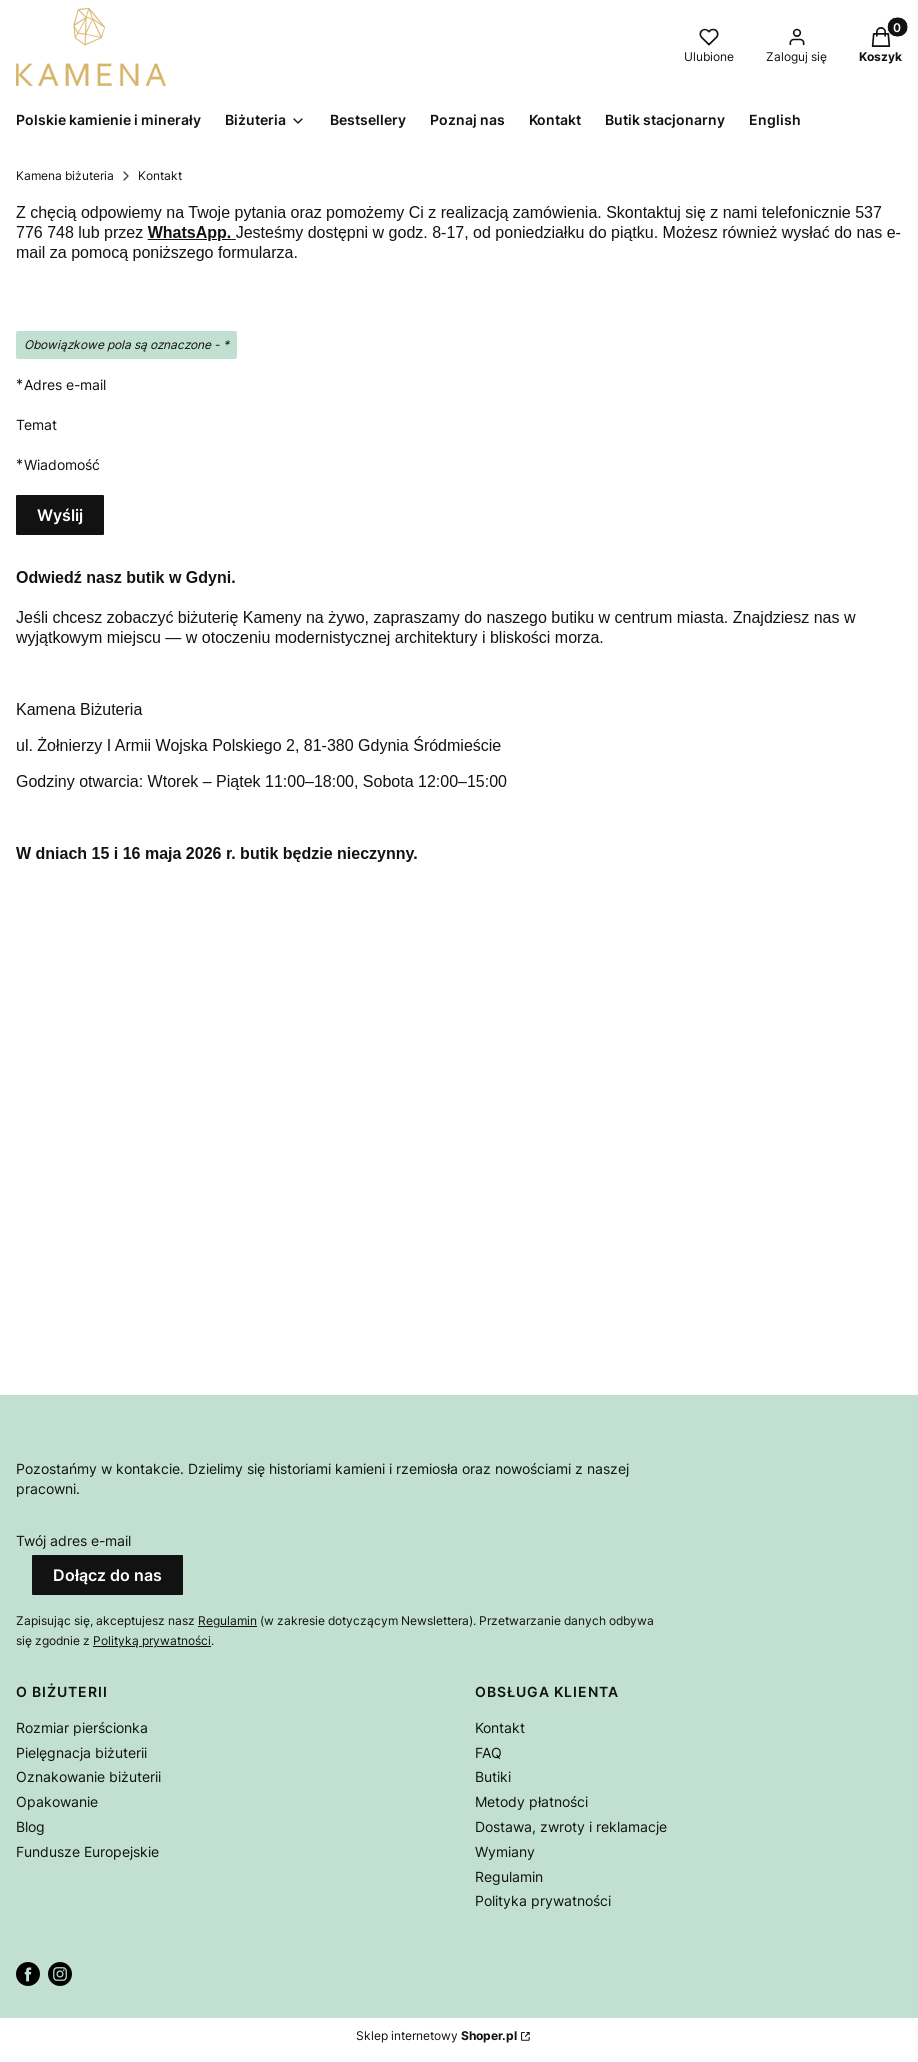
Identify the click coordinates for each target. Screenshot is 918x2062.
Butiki (493, 1776)
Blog (30, 1826)
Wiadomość (62, 464)
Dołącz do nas (107, 1575)
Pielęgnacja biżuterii (81, 1752)
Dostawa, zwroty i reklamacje (571, 1826)
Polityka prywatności (543, 1900)
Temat (36, 424)
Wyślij (60, 515)
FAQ (488, 1752)
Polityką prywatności (152, 1640)
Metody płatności (531, 1801)
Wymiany (505, 1851)
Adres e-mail (65, 384)
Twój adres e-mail (73, 1540)
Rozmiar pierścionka (82, 1727)
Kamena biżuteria (65, 175)
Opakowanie (57, 1801)
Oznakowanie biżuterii (88, 1776)
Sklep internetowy (436, 2035)
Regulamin (227, 1620)
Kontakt (500, 1727)
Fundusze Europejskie (87, 1851)
